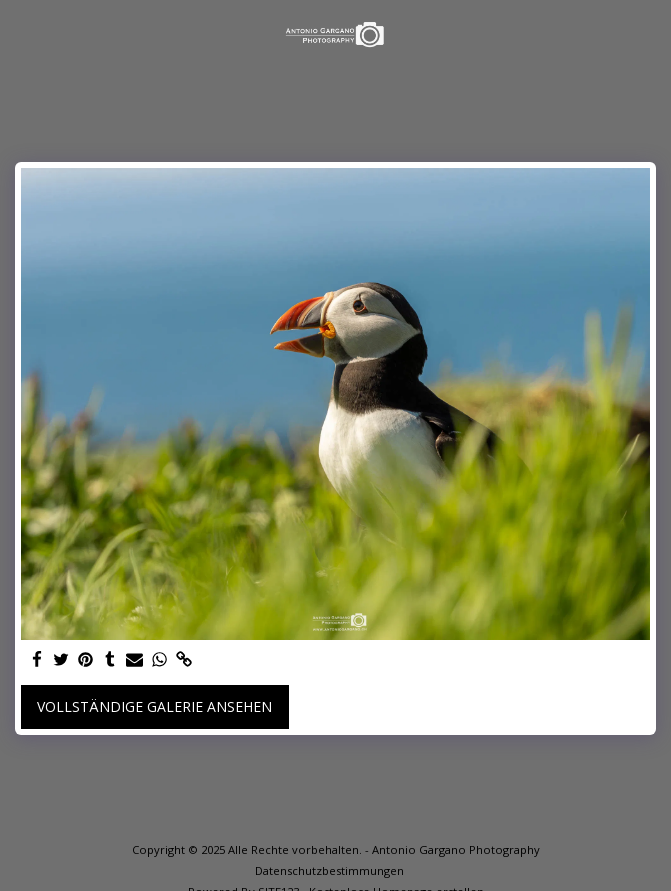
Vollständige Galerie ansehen (154, 706)
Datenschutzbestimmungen (329, 870)
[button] (22, 33)
